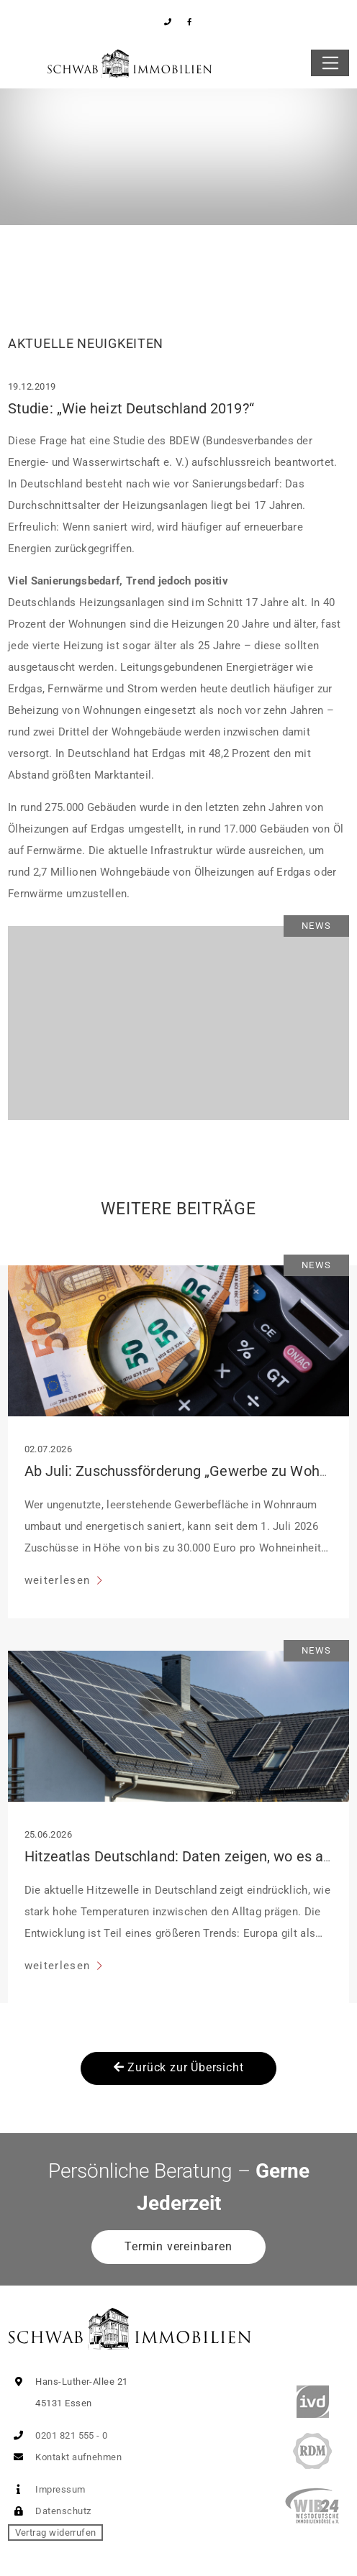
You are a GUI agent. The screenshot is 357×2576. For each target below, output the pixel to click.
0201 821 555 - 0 (58, 2435)
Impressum (47, 2489)
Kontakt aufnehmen (65, 2457)
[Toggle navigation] (330, 63)
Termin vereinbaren (178, 2246)
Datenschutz (49, 2511)
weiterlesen (59, 1580)
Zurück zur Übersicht (179, 2067)
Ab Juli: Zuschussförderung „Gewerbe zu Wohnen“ (186, 1471)
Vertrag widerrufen (55, 2532)
